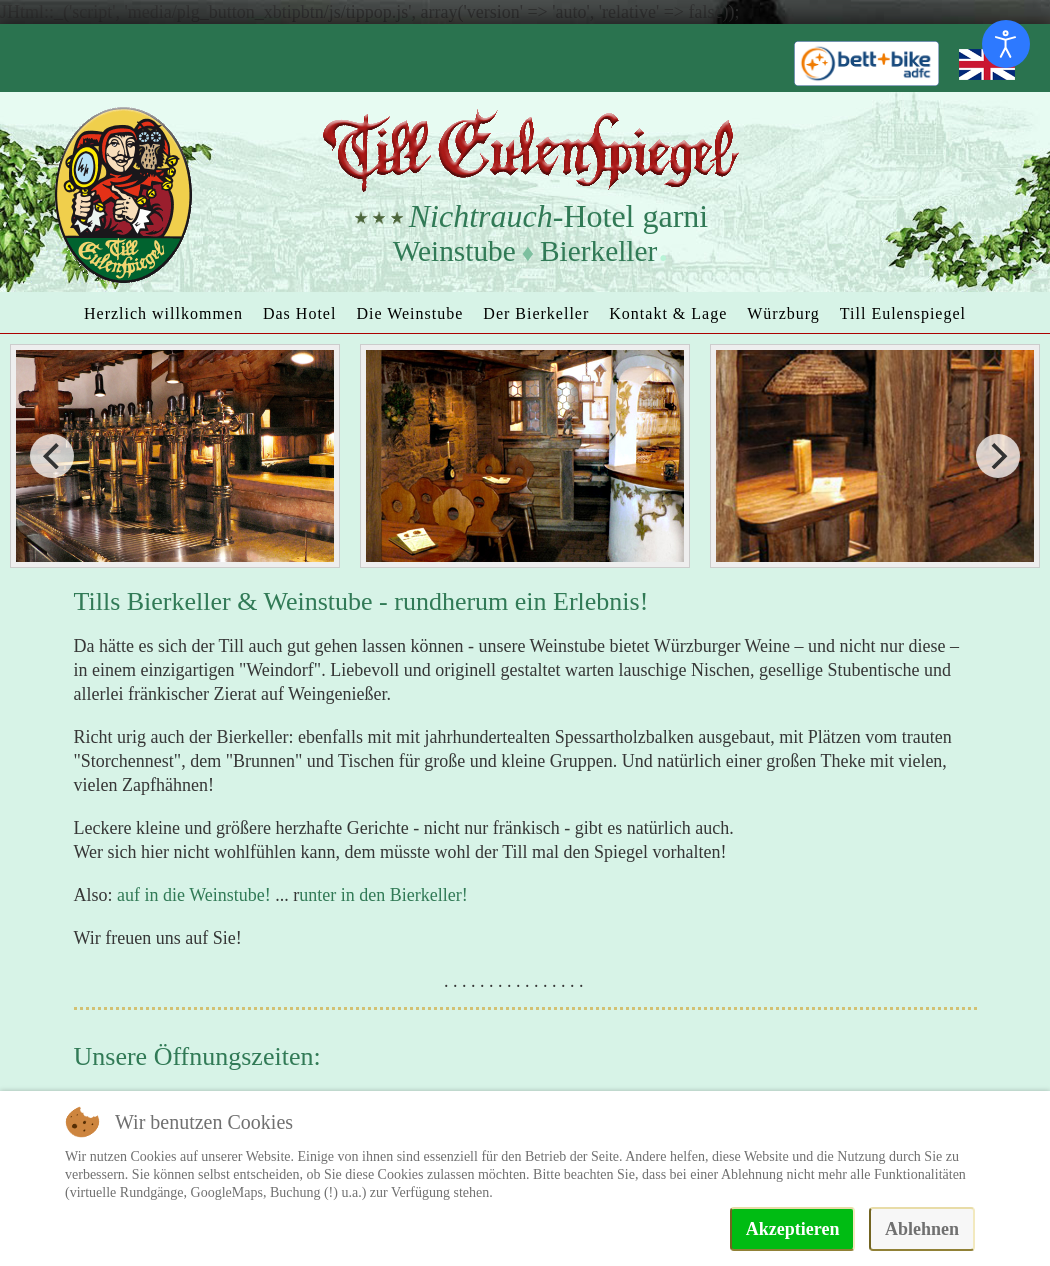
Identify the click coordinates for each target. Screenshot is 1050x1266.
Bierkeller (598, 251)
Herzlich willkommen (163, 313)
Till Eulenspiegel (903, 313)
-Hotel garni (558, 216)
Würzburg (783, 313)
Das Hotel (299, 313)
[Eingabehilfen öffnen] (1006, 44)
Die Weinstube (409, 313)
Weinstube (454, 251)
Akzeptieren (793, 1229)
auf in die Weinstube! (194, 895)
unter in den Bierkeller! (383, 895)
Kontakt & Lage (668, 313)
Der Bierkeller (536, 313)
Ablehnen (922, 1229)
